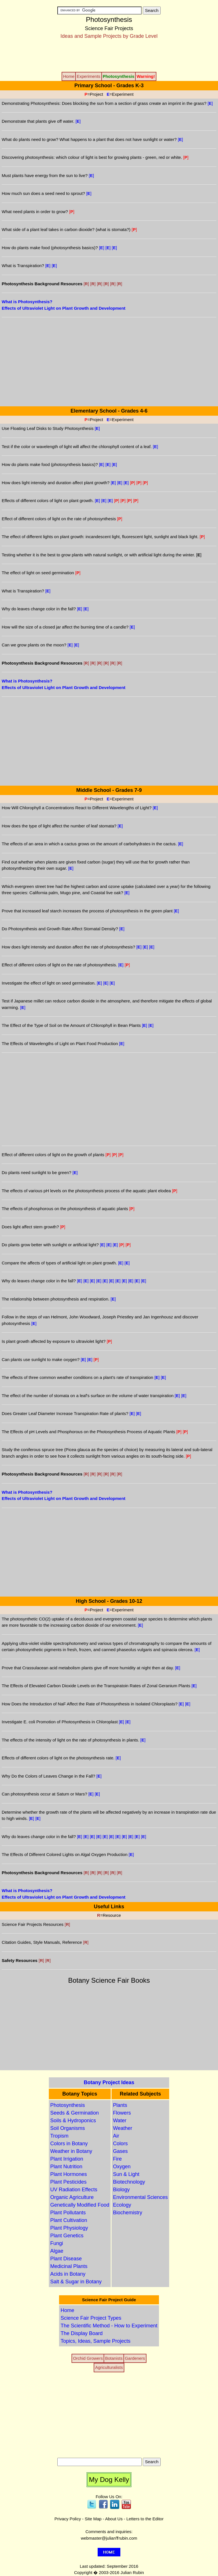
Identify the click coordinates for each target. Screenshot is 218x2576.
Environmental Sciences (140, 2197)
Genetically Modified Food (79, 2205)
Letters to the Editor (145, 2518)
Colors (120, 2143)
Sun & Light (126, 2174)
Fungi (56, 2243)
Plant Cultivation (68, 2220)
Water (119, 2120)
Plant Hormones (68, 2174)
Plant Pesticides (68, 2182)
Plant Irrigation (66, 2159)
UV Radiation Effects (73, 2189)
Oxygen (122, 2166)
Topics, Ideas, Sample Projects (95, 2341)
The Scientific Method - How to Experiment (108, 2326)
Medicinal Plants (68, 2266)
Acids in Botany (67, 2274)
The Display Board (81, 2333)
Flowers (122, 2113)
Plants (120, 2105)
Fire (117, 2159)
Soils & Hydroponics (73, 2120)
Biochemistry (127, 2212)
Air (116, 2136)
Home (67, 2310)
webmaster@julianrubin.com (109, 2538)
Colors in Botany (69, 2143)
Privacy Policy (67, 2518)
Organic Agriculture (72, 2197)
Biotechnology (129, 2182)
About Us (114, 2518)
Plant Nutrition (66, 2166)
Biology (121, 2189)
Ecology (122, 2205)
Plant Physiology (69, 2228)
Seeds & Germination (74, 2113)
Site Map (93, 2518)
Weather (122, 2128)
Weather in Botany (71, 2151)
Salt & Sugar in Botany (76, 2281)
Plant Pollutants (68, 2212)
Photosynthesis (67, 2105)
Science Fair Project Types (90, 2318)
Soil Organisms (67, 2128)
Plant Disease (66, 2258)
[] (198, 554)
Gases (120, 2151)
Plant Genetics (66, 2235)
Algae (56, 2251)
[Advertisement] (109, 55)
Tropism (59, 2136)
